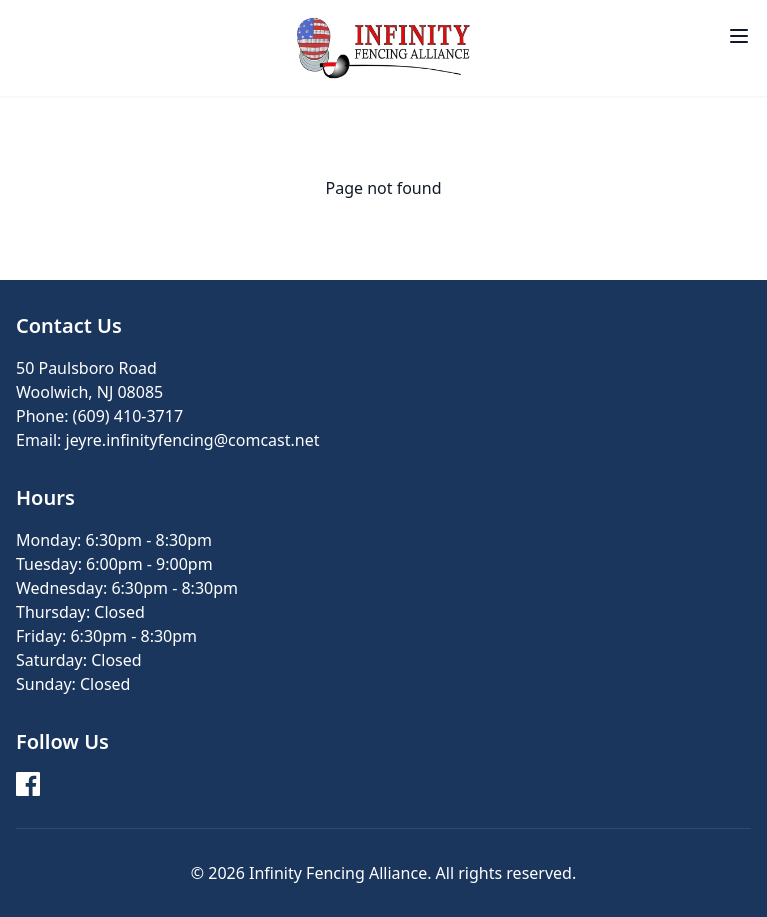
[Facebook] (28, 784)
